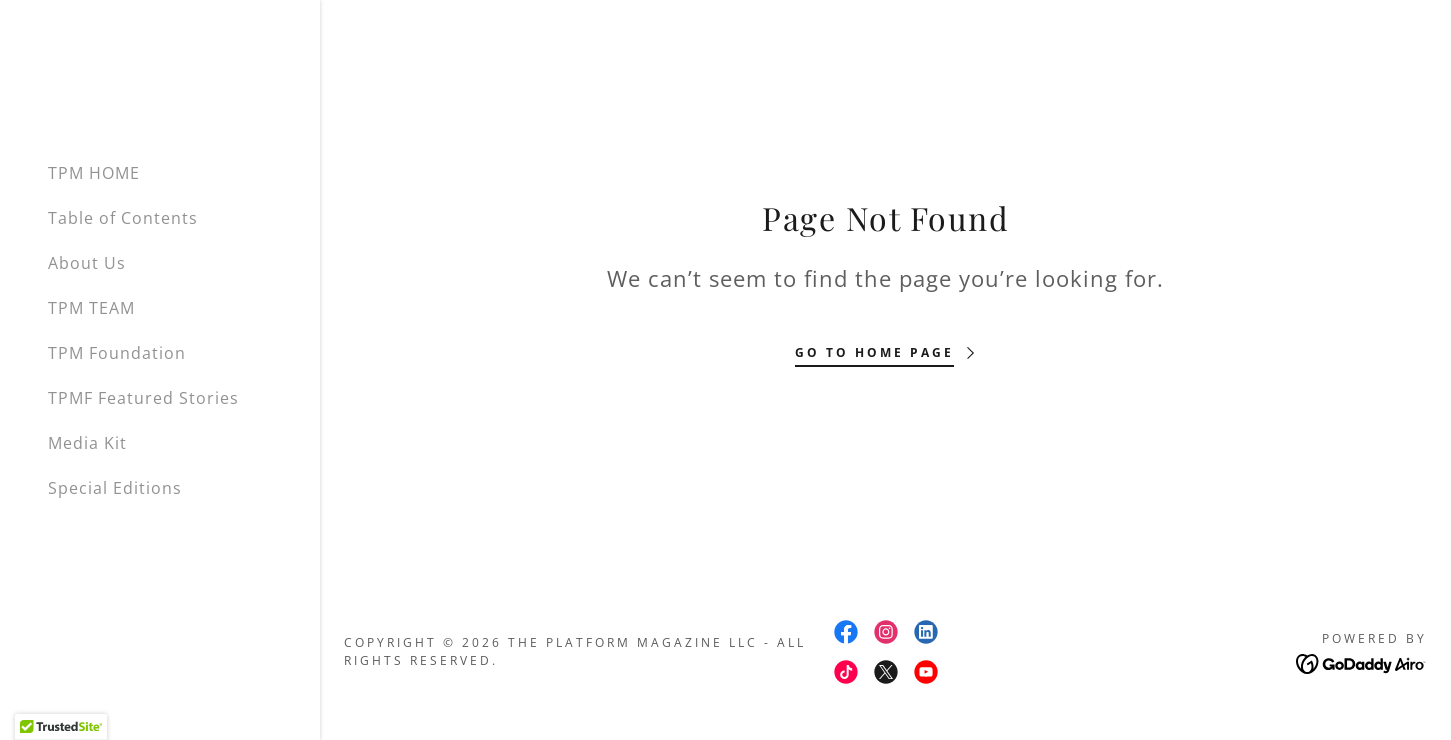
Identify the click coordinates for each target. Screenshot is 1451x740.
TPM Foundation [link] (117, 353)
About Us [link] (87, 263)
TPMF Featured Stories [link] (143, 398)
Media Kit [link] (87, 443)
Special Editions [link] (115, 488)
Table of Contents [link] (123, 218)
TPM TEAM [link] (91, 308)
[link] (846, 632)
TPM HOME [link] (94, 173)
